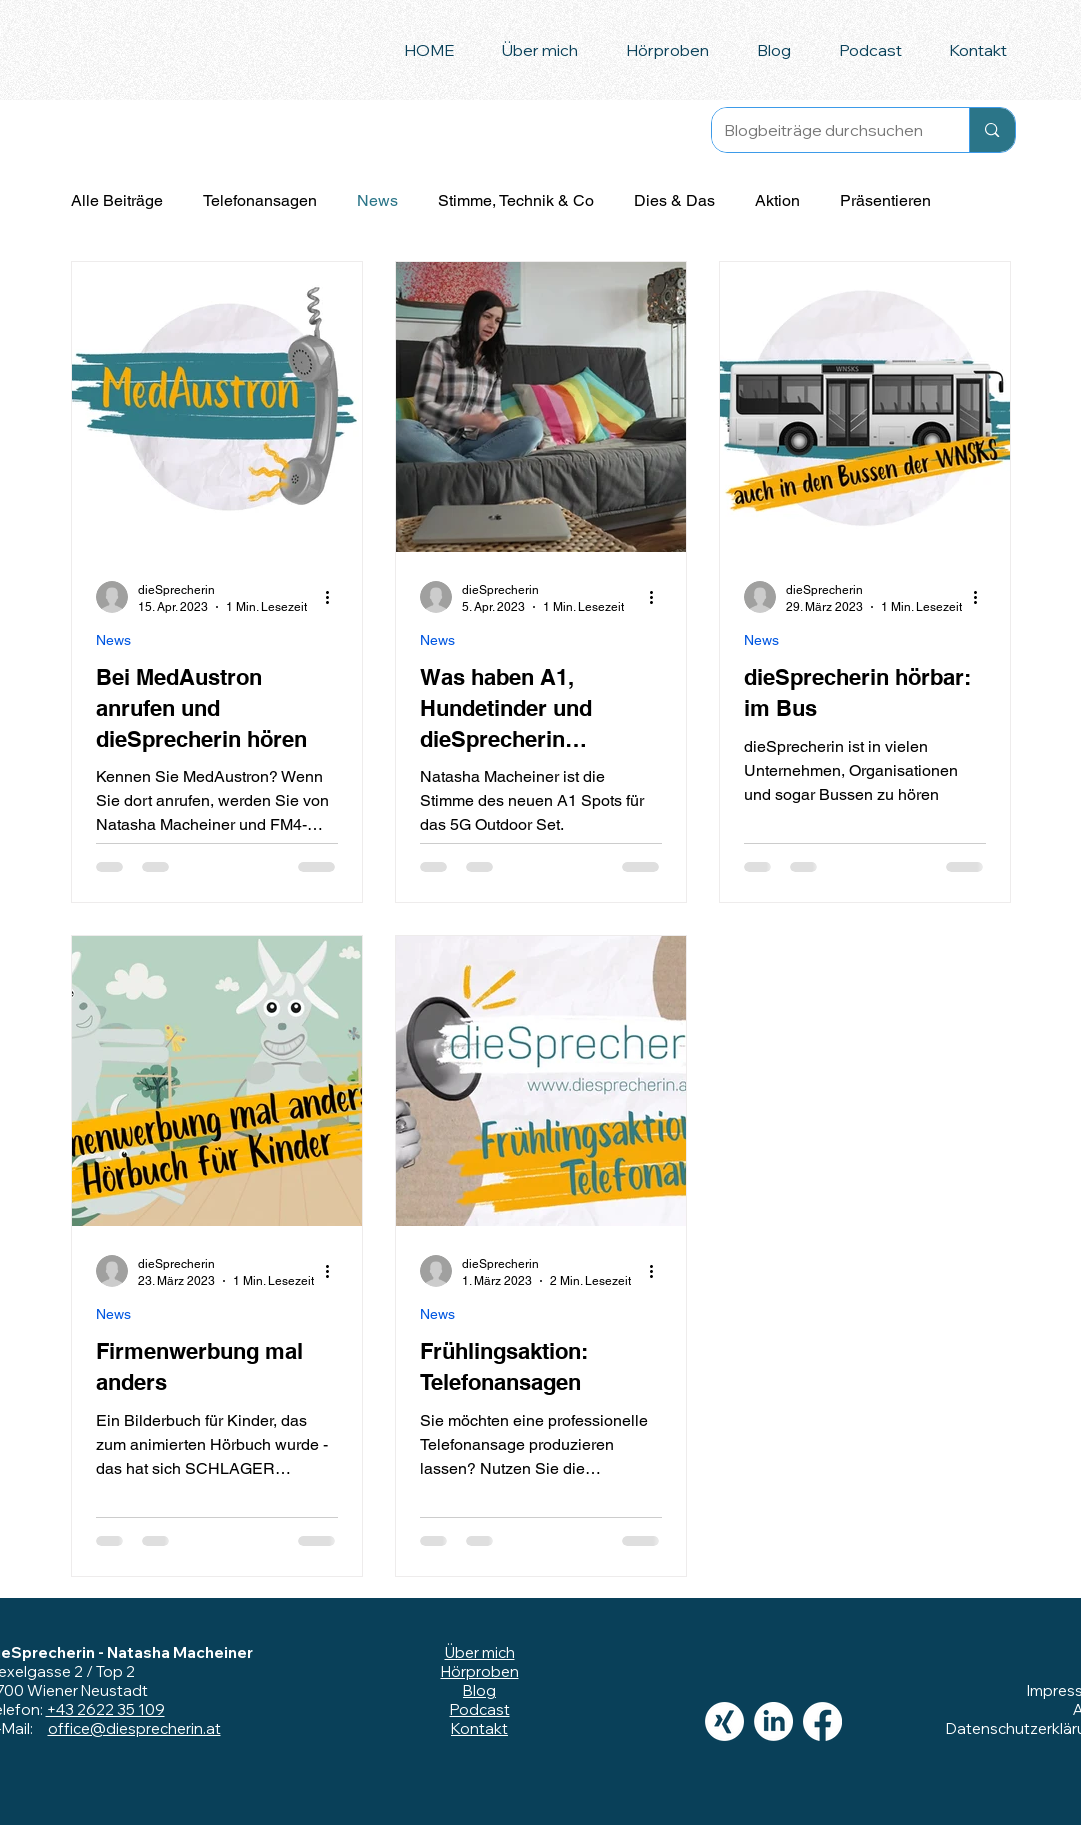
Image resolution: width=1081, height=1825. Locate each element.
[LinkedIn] (773, 1721)
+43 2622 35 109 (105, 1709)
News (377, 200)
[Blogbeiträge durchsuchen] (826, 130)
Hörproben (480, 1671)
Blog (479, 1690)
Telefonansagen (260, 200)
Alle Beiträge (117, 200)
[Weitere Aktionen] (335, 597)
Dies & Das (674, 200)
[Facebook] (822, 1721)
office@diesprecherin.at (134, 1728)
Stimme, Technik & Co (516, 200)
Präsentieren (885, 200)
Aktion (777, 200)
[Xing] (724, 1721)
